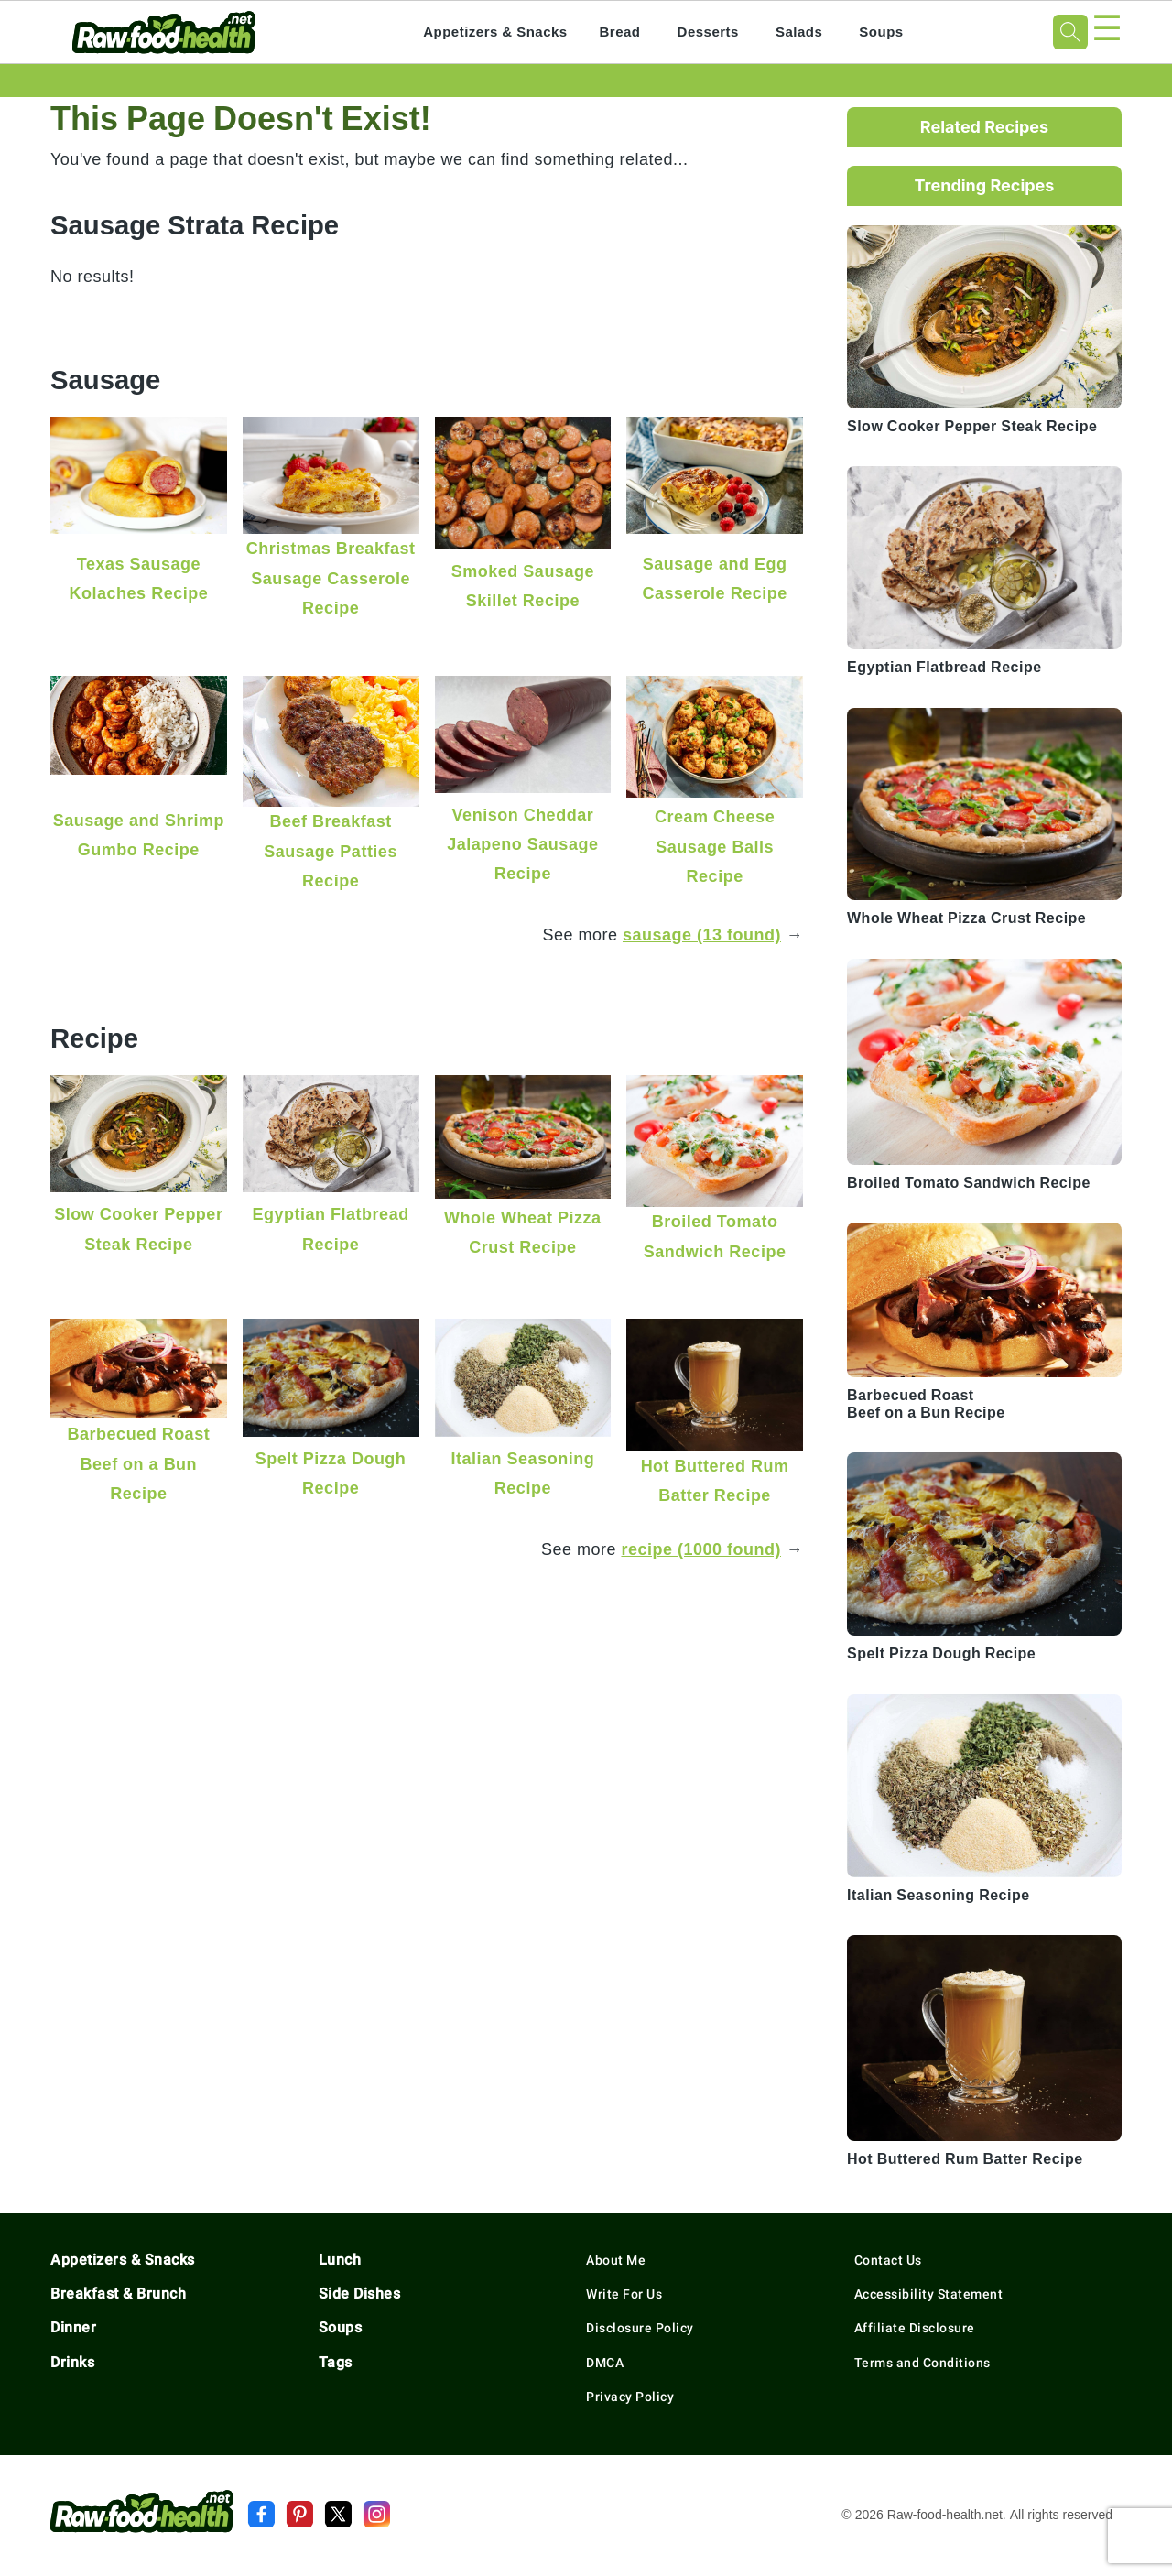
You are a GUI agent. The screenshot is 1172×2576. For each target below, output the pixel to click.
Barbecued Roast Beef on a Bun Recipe (139, 1463)
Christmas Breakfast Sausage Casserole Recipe (331, 578)
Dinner (73, 2327)
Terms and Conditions (922, 2362)
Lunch (340, 2259)
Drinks (72, 2362)
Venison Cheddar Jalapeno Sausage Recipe (522, 844)
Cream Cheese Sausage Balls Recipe (715, 846)
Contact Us (888, 2260)
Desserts (708, 31)
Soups (881, 31)
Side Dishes (360, 2293)
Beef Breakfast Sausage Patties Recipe (330, 851)
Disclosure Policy (640, 2328)
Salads (799, 31)
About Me (616, 2260)
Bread (620, 31)
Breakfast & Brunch (118, 2293)
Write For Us (624, 2294)
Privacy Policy (630, 2396)
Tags (336, 2362)
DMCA (605, 2362)
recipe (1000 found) (701, 1549)
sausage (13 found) (702, 934)
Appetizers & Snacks (495, 31)
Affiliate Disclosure (914, 2328)
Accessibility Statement (929, 2294)
